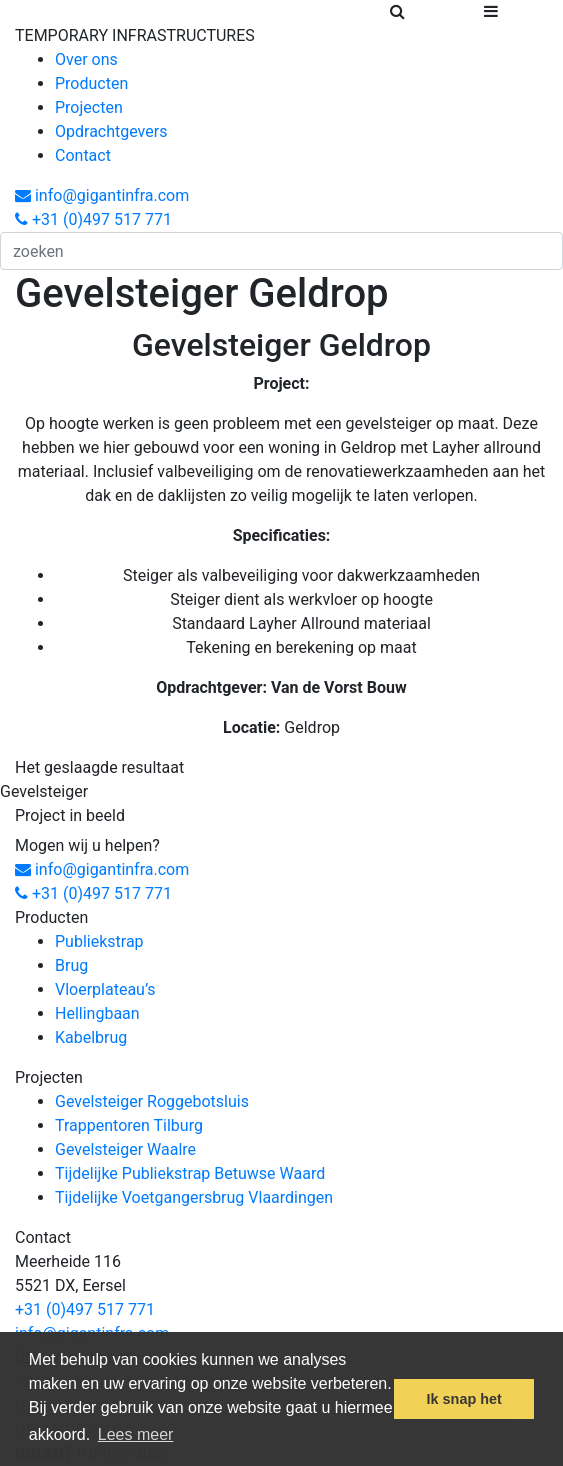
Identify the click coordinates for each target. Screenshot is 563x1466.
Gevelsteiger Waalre (125, 1149)
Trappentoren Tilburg (129, 1125)
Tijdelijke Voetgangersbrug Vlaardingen (194, 1197)
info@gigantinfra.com (102, 195)
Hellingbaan (97, 1013)
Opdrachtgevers (111, 131)
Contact (83, 155)
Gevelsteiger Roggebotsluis (152, 1101)
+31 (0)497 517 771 (93, 219)
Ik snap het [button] (464, 1399)
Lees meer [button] (136, 1434)
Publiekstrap (99, 941)
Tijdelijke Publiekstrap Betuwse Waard (190, 1173)
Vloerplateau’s (105, 989)
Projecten (89, 107)
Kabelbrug (91, 1037)
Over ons (86, 59)
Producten (91, 83)
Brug (71, 965)
